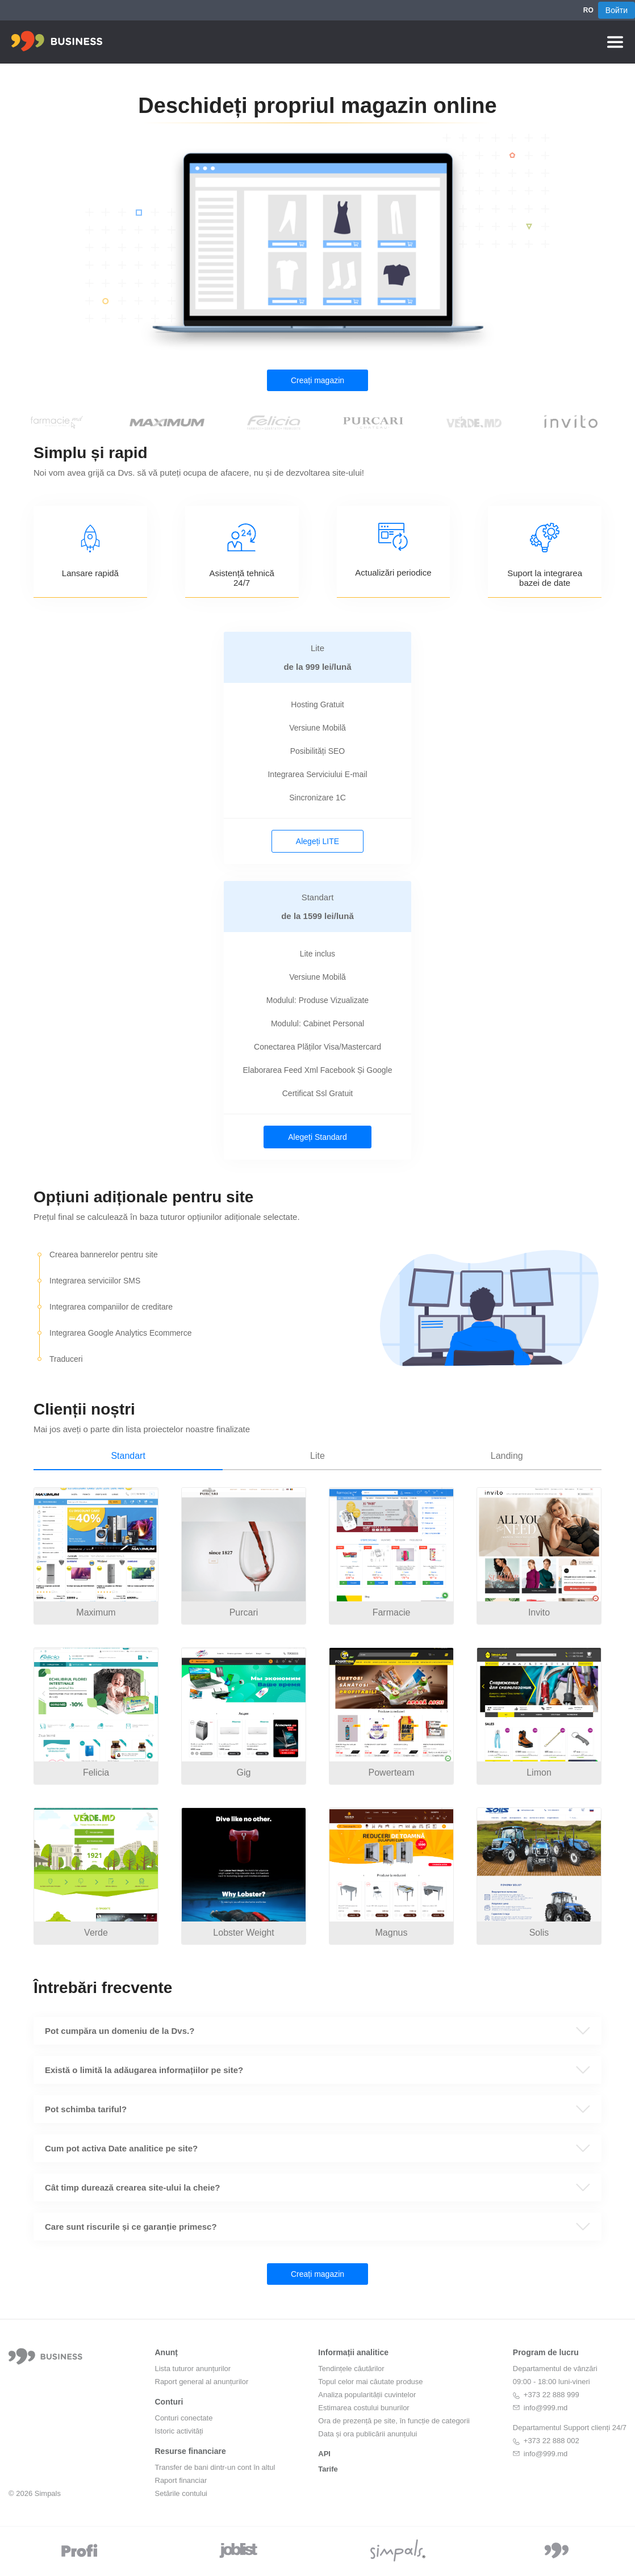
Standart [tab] (128, 1456)
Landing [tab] (507, 1456)
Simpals (48, 2493)
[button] (317, 2031)
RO (588, 10)
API (324, 2453)
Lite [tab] (317, 1456)
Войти (616, 10)
